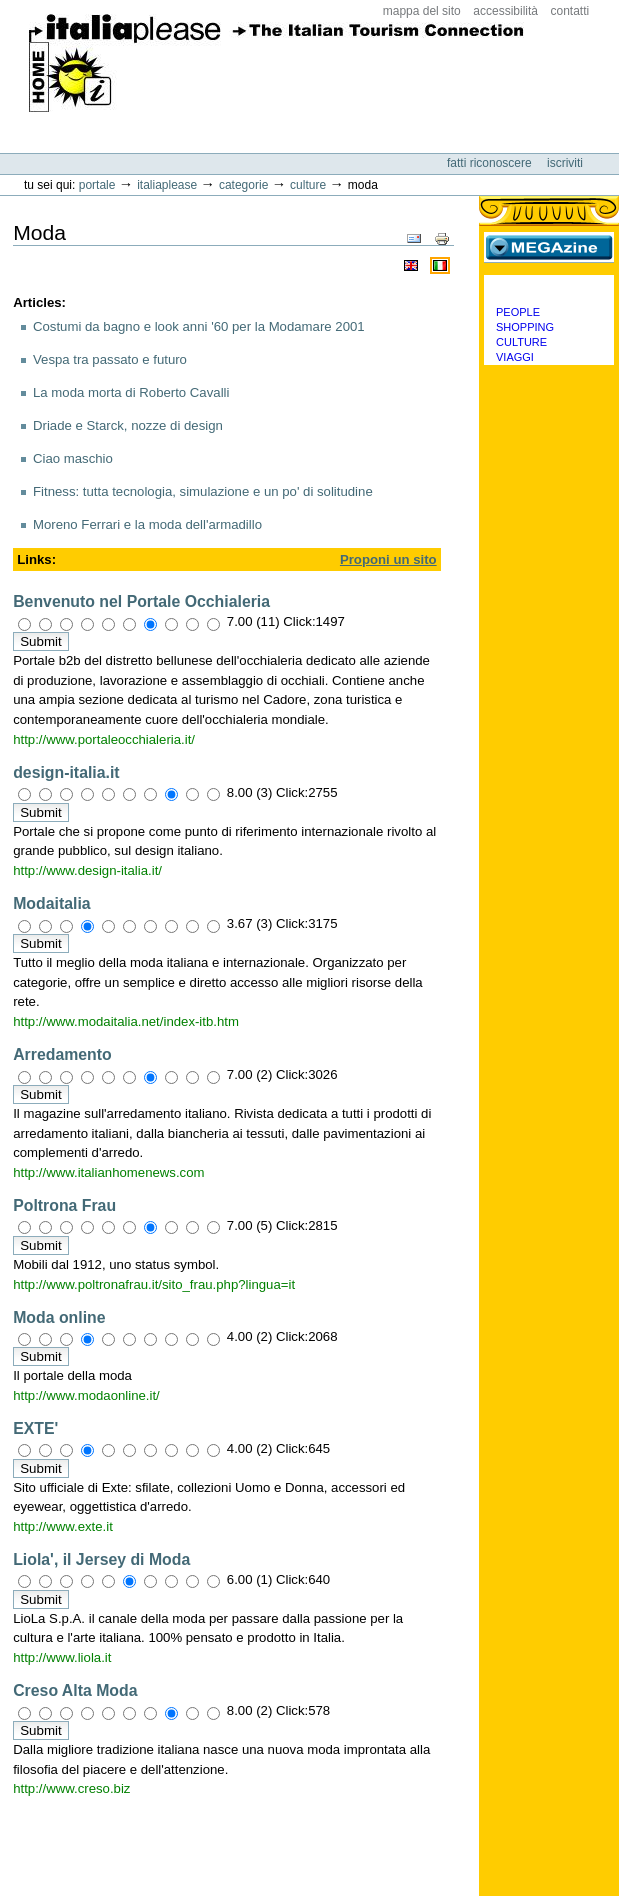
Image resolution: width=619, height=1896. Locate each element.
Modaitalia (51, 903)
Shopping (525, 327)
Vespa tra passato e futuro (110, 359)
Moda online (59, 1317)
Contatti (570, 11)
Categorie (243, 185)
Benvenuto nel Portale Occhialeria (141, 601)
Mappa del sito (422, 11)
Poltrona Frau (64, 1205)
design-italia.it (66, 772)
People (518, 312)
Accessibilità (505, 11)
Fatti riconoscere (491, 163)
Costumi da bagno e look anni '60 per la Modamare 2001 (199, 326)
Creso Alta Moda (75, 1690)
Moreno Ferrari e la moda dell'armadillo (147, 524)
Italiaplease (167, 185)
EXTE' (35, 1428)
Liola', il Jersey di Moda (101, 1559)
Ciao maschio (73, 458)
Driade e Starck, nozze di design (128, 425)
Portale (97, 185)
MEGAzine (549, 247)
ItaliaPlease (276, 70)
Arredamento (62, 1054)
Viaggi (515, 357)
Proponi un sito (388, 559)
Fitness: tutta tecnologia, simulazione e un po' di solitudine (203, 491)
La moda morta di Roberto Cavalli (131, 392)
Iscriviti (565, 163)
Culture (308, 185)
